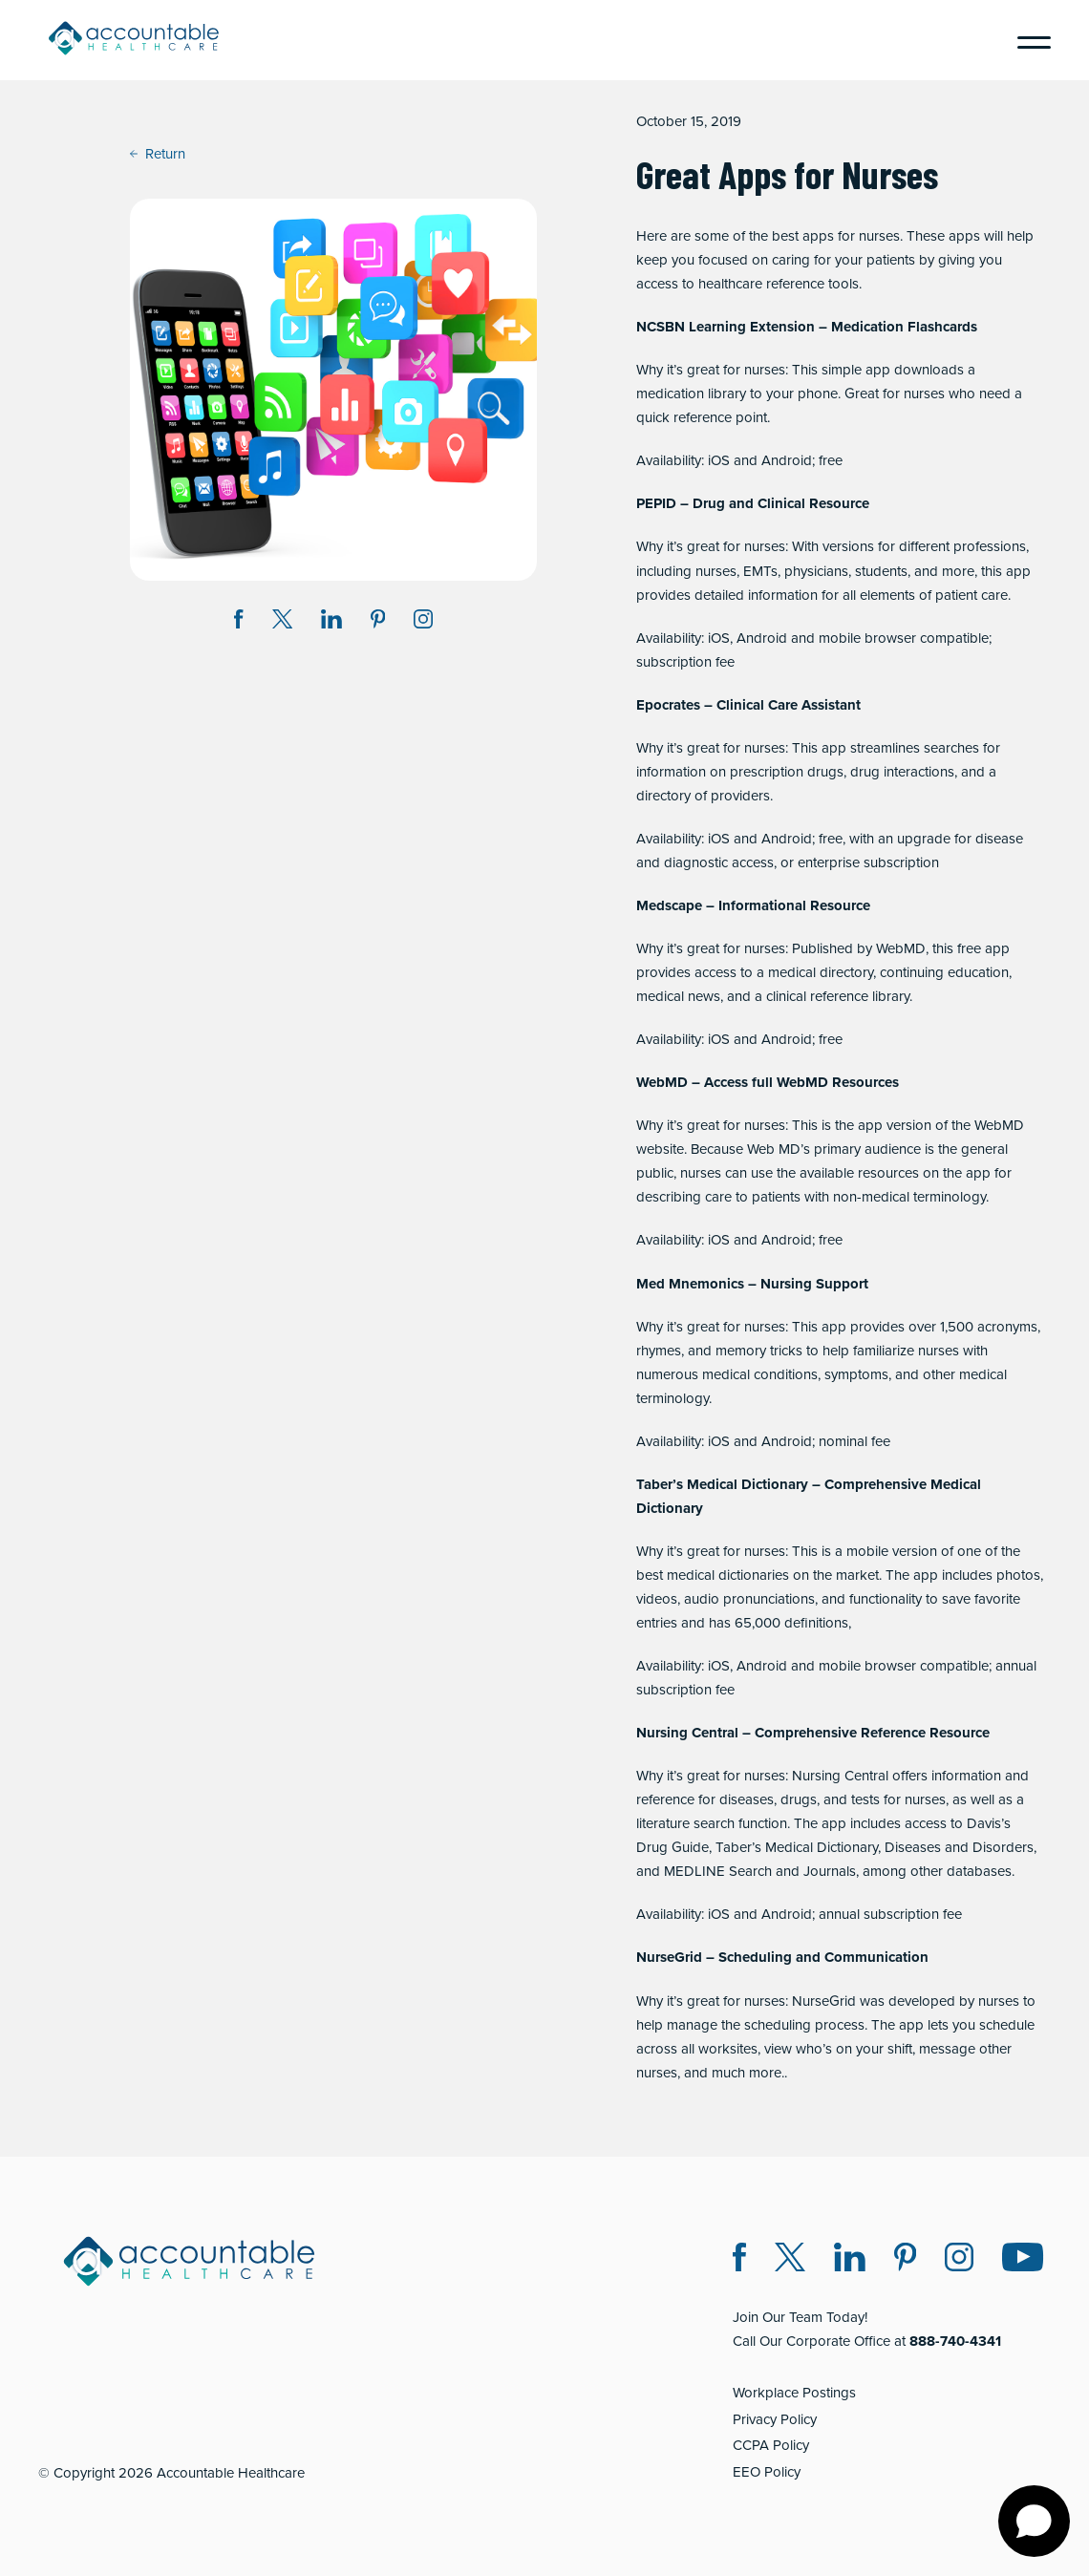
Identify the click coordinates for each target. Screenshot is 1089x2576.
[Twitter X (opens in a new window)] (790, 2260)
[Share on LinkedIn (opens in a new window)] (331, 622)
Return (157, 153)
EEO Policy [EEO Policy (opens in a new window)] (767, 2471)
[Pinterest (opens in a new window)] (905, 2260)
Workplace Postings (794, 2392)
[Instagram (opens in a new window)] (423, 622)
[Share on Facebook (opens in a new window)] (239, 622)
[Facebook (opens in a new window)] (739, 2260)
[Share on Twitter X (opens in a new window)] (282, 622)
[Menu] (1027, 40)
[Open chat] (1034, 2521)
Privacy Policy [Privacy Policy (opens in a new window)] (775, 2419)
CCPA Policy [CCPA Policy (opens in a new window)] (771, 2445)
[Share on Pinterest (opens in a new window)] (378, 622)
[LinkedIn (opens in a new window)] (849, 2260)
